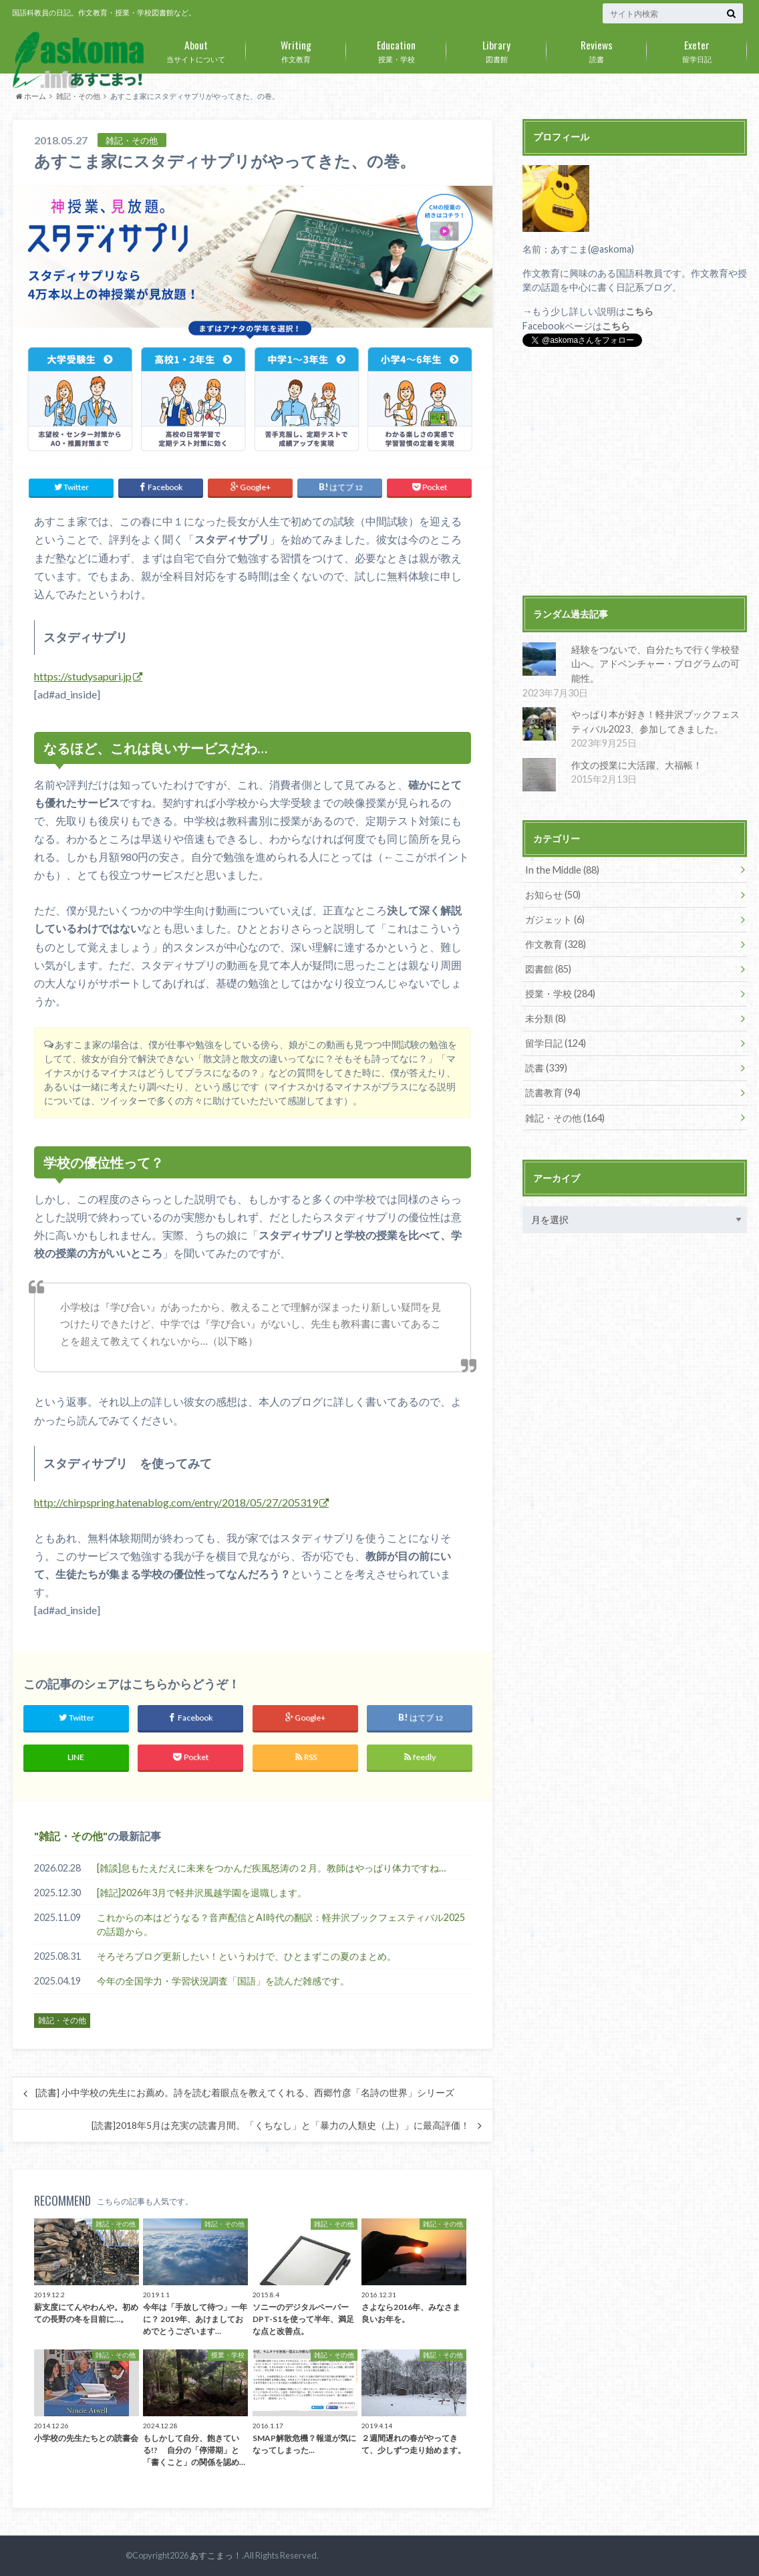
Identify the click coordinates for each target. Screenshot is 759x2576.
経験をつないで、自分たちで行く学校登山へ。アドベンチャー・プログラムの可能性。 (655, 664)
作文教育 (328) (555, 943)
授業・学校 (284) (560, 993)
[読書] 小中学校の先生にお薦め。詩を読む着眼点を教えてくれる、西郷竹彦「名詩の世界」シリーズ (244, 2092)
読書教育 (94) (553, 1092)
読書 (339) (546, 1067)
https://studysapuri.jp (83, 676)
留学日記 (697, 49)
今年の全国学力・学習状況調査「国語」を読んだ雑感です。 (223, 1980)
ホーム (31, 96)
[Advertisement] (634, 472)
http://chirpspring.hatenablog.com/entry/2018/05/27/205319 (176, 1501)
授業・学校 (396, 49)
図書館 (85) (548, 968)
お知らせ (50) (553, 894)
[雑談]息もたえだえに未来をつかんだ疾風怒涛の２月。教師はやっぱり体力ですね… (271, 1867)
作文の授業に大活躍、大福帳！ (636, 764)
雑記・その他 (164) (565, 1116)
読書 (597, 49)
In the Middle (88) (562, 869)
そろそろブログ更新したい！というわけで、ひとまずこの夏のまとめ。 (246, 1956)
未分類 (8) (545, 1017)
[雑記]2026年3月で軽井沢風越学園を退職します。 (202, 1892)
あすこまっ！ (216, 2555)
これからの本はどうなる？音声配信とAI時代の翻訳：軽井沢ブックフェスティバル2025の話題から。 (281, 1924)
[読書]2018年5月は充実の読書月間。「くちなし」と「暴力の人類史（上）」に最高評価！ (281, 2125)
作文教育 (296, 49)
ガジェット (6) (555, 918)
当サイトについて (196, 49)
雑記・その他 (78, 96)
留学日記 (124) (555, 1042)
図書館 (496, 49)
